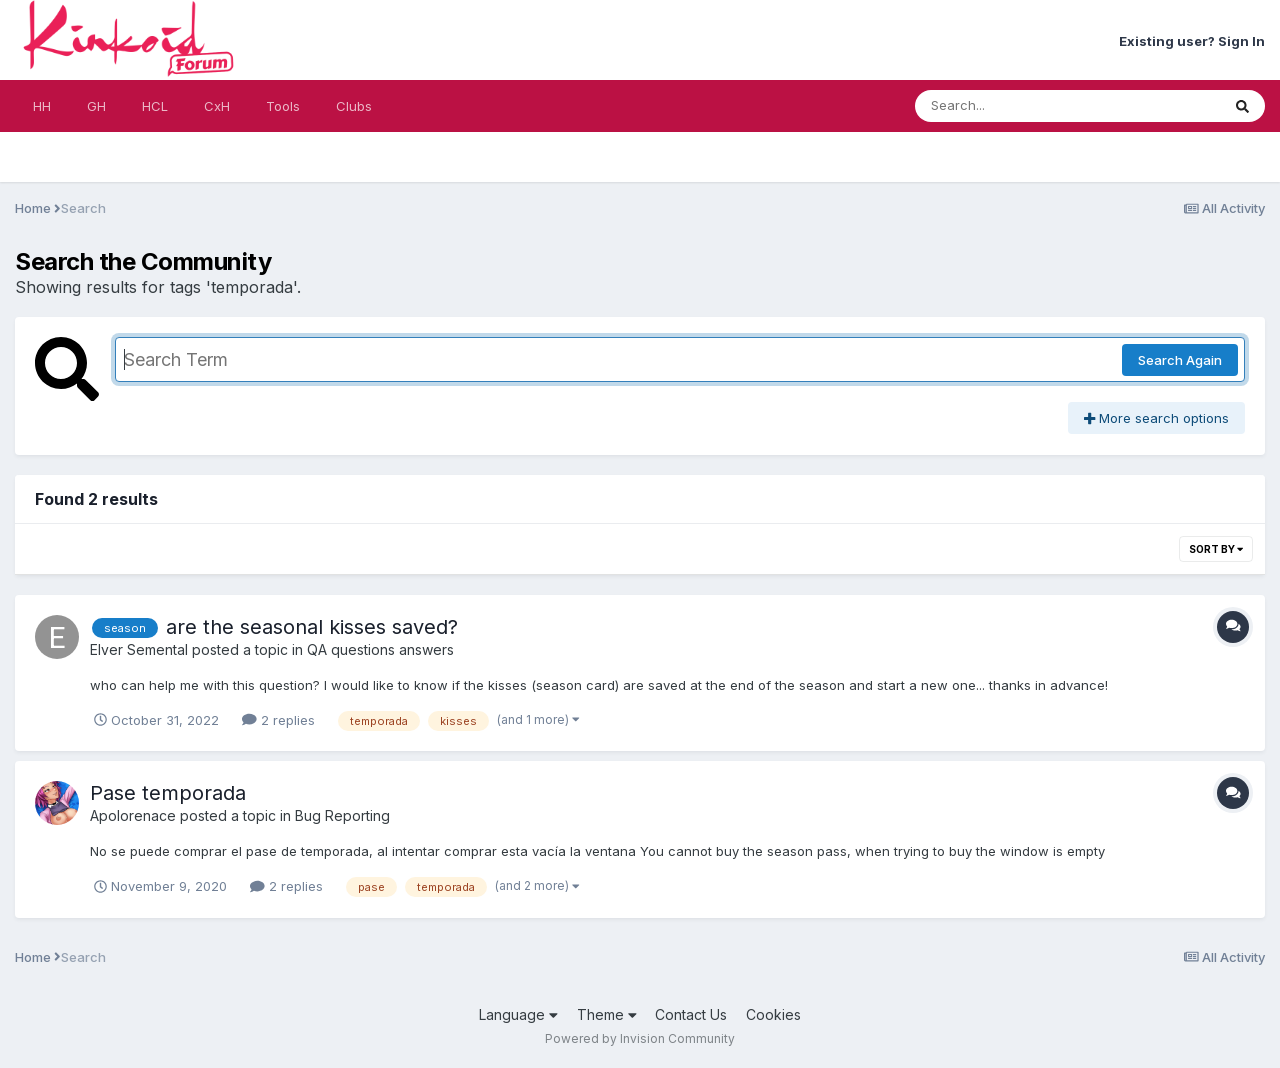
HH (42, 106)
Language (518, 1014)
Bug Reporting (342, 815)
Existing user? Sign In (1192, 41)
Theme (607, 1014)
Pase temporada (168, 793)
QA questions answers (380, 649)
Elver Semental (139, 649)
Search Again (1180, 360)
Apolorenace (133, 815)
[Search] (1013, 106)
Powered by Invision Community (640, 1038)
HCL (155, 106)
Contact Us (691, 1014)
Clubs (354, 106)
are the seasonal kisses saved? (312, 627)
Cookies (773, 1014)
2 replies (278, 720)
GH (96, 106)
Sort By (1216, 549)
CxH (217, 106)
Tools (283, 106)
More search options (1156, 418)
